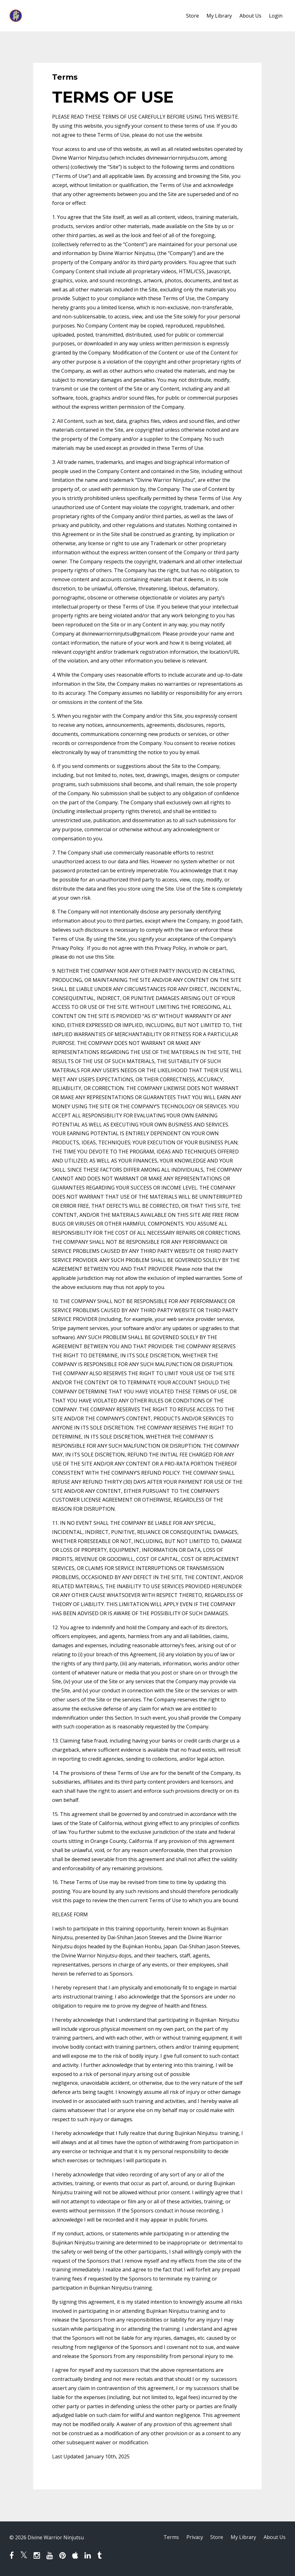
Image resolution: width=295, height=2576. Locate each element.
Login (275, 15)
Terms (171, 2537)
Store (192, 15)
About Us (250, 15)
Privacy (194, 2537)
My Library (219, 15)
